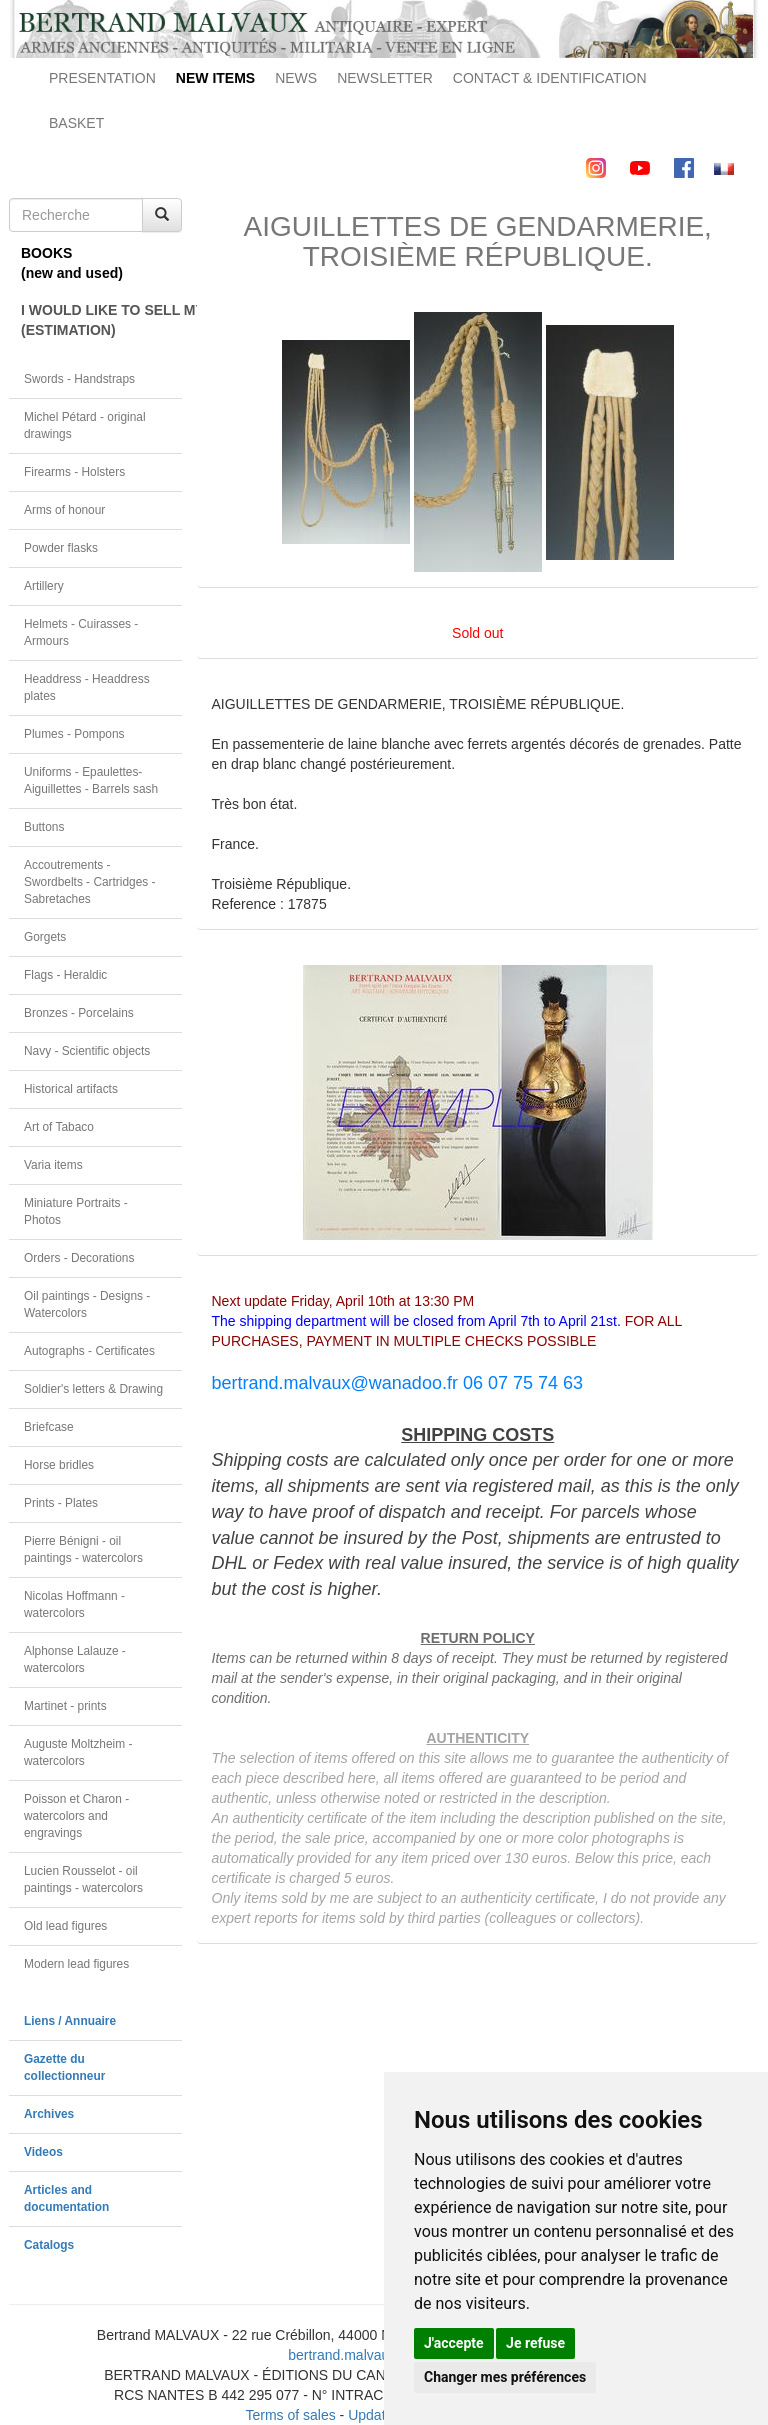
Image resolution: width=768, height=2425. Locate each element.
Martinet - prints (65, 1706)
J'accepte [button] (454, 2343)
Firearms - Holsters (74, 472)
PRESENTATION (102, 78)
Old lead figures (65, 1926)
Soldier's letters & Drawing (93, 1389)
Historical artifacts (71, 1089)
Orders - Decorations (79, 1258)
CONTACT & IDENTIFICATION (550, 78)
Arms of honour (64, 510)
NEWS (296, 78)
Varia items (53, 1165)
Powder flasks (61, 548)
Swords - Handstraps (79, 379)
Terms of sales (290, 2415)
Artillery (44, 586)
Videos (43, 2152)
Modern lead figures (76, 1964)
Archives (49, 2114)
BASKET (76, 123)
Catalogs (49, 2245)
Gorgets (45, 937)
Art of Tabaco (59, 1127)
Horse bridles (59, 1465)
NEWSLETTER (385, 78)
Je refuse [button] (535, 2343)
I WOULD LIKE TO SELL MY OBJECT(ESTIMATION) (101, 320)
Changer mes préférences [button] (505, 2377)
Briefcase (49, 1427)
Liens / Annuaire (70, 2021)
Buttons (44, 827)
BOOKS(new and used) (72, 263)
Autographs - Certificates (89, 1351)
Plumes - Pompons (74, 734)
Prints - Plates (61, 1503)
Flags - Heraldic (65, 975)
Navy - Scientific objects (87, 1051)
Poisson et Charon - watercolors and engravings (76, 1816)
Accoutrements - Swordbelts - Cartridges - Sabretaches (90, 882)
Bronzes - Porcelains (79, 1013)
